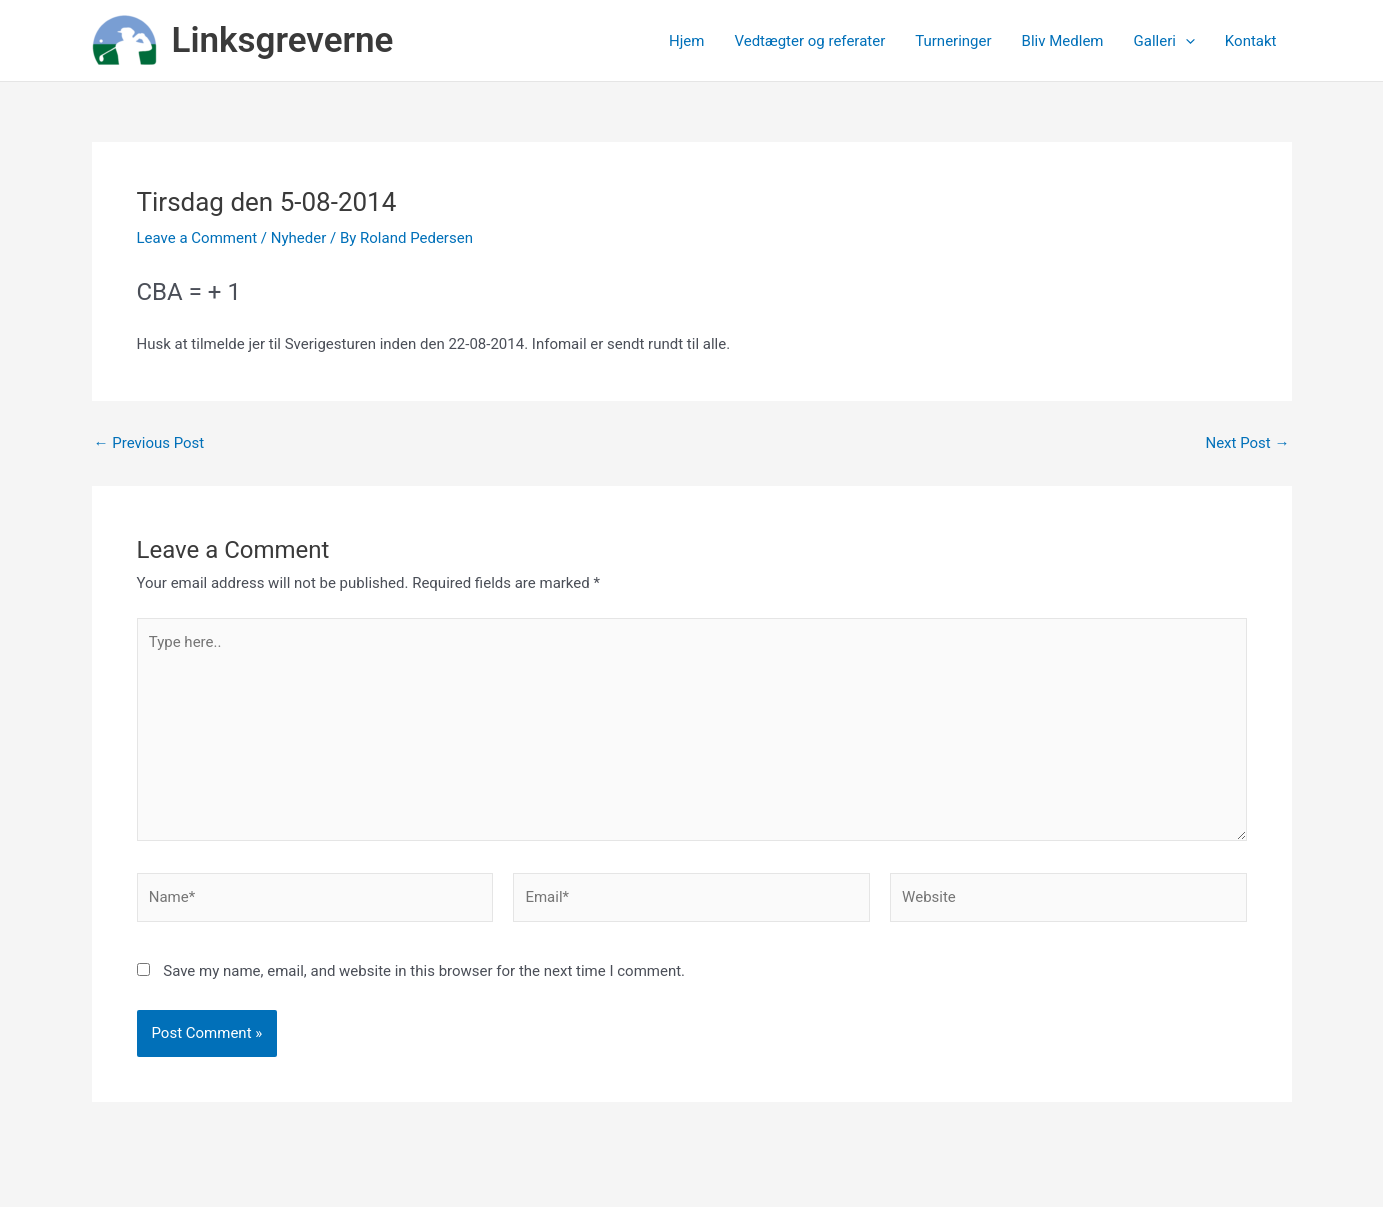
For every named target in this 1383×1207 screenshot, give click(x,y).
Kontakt (1251, 41)
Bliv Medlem (1063, 41)
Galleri (1164, 41)
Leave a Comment (197, 238)
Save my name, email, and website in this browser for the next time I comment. (424, 971)
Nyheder (299, 238)
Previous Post (149, 443)
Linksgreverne (283, 40)
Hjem (686, 41)
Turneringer (953, 41)
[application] (1185, 41)
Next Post (1247, 443)
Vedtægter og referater (809, 41)
